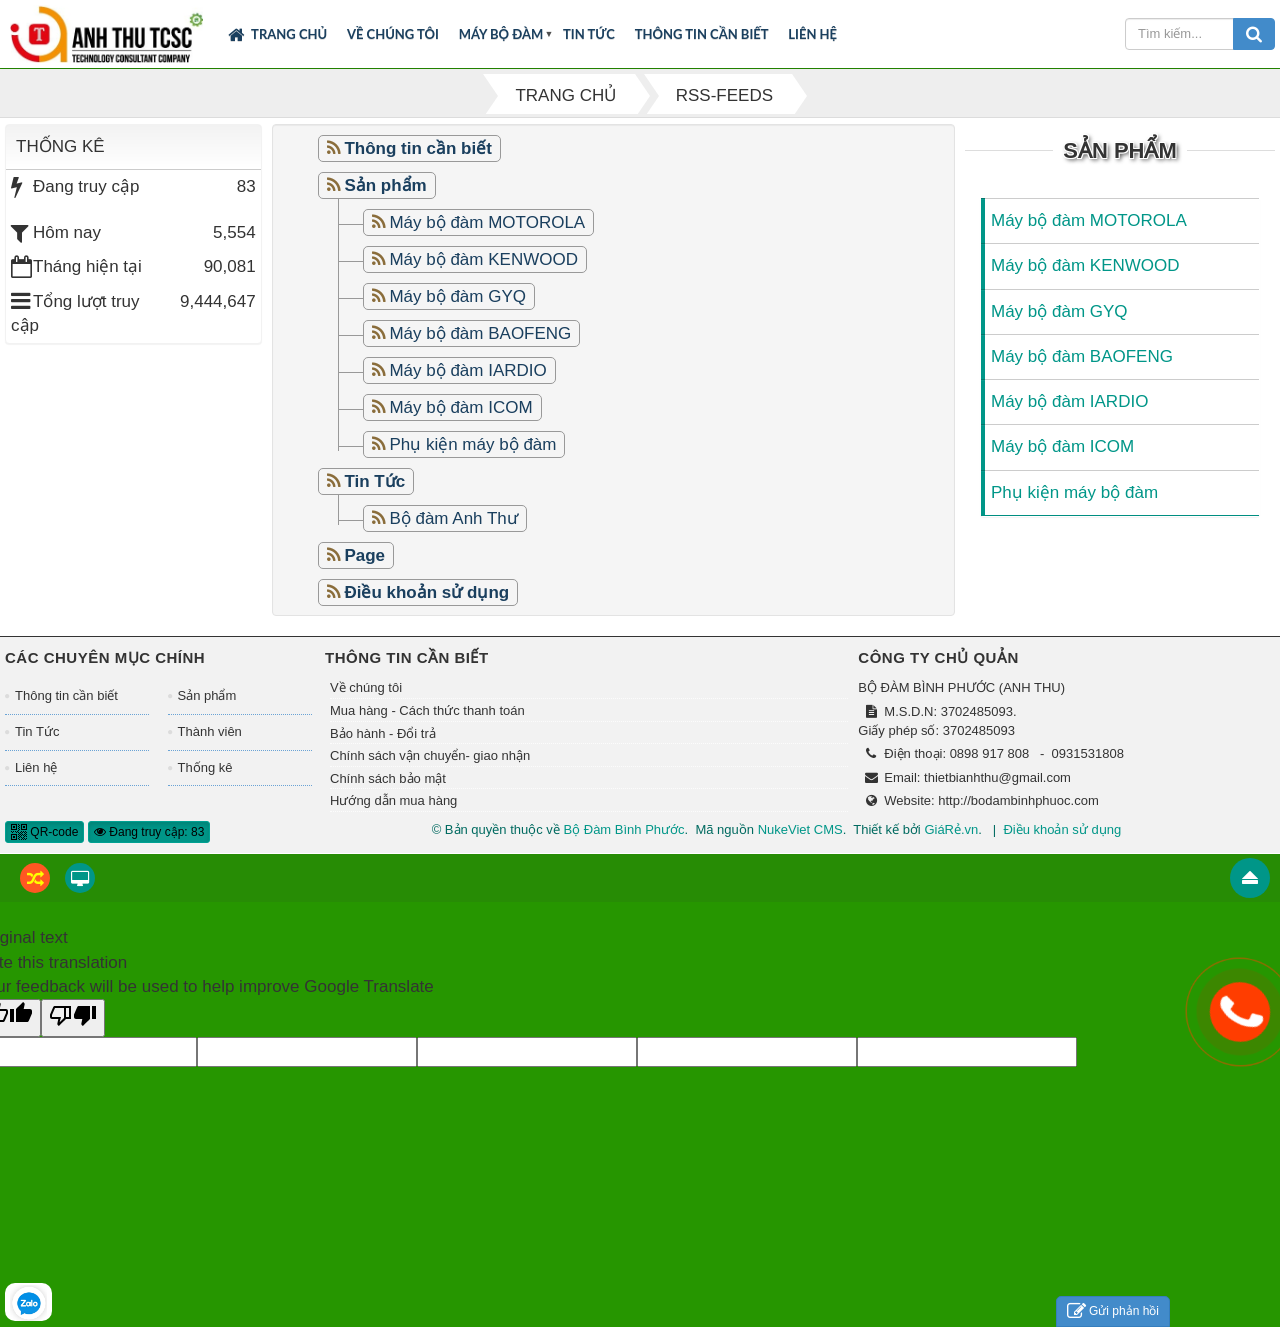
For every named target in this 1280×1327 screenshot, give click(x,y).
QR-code (44, 832)
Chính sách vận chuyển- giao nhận (430, 755)
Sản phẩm (207, 695)
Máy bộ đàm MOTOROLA (487, 222)
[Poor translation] (73, 1017)
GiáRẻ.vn (951, 829)
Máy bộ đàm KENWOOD (483, 259)
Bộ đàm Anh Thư (453, 518)
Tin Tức (589, 34)
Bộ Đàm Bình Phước (623, 829)
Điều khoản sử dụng (1062, 829)
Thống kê (205, 767)
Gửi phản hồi (1113, 1311)
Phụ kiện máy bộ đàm (472, 444)
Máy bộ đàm (501, 34)
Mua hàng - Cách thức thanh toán (427, 710)
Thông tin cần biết (702, 34)
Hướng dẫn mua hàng (393, 800)
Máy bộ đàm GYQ (457, 296)
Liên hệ (812, 34)
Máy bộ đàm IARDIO (467, 370)
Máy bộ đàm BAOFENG (480, 333)
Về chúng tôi (393, 34)
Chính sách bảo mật (388, 778)
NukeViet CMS (800, 829)
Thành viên (210, 731)
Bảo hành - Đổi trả (383, 733)
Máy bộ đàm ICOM (460, 407)
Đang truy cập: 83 (149, 832)
